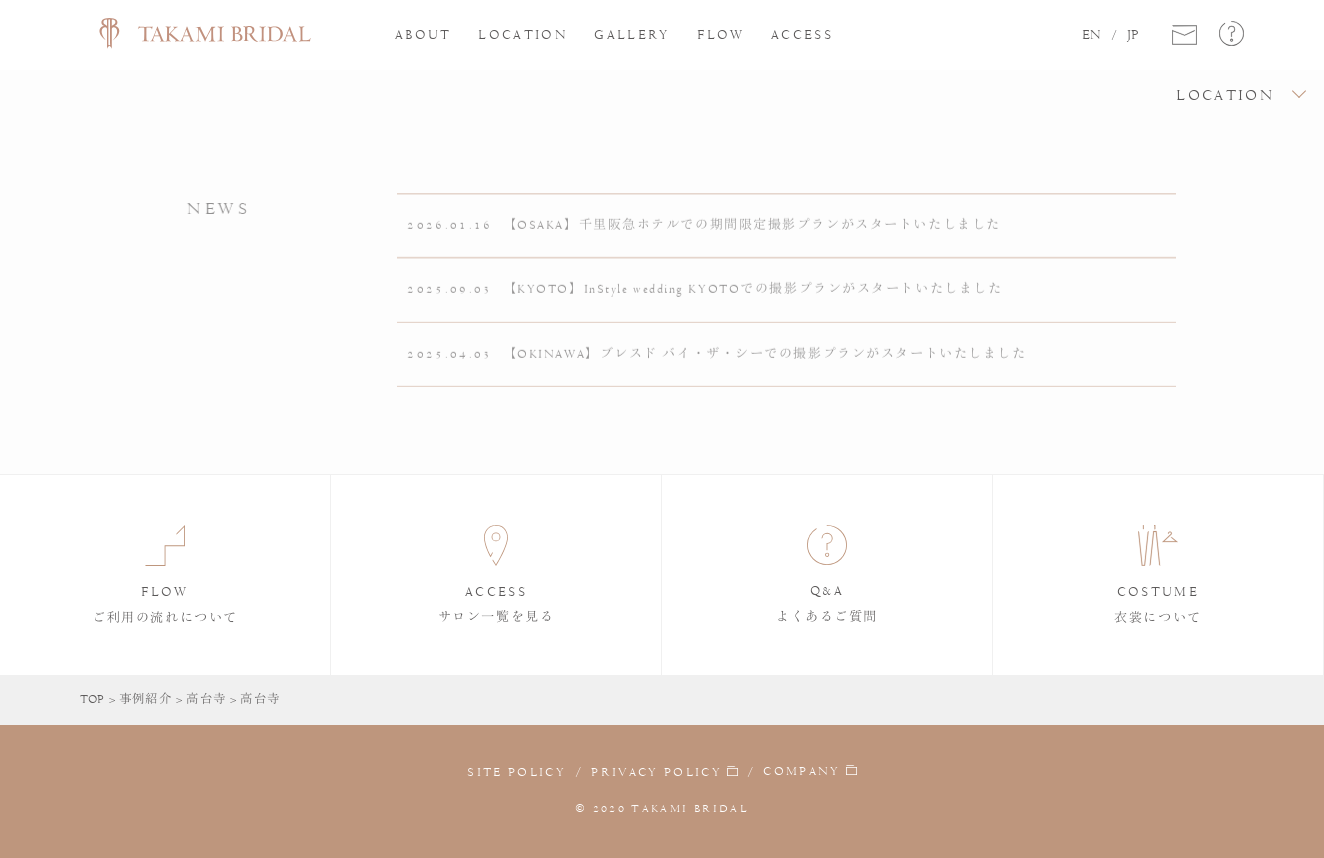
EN (1091, 35)
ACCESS (802, 34)
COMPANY (801, 771)
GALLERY (632, 34)
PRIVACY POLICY (656, 772)
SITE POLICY (516, 772)
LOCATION (523, 34)
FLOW (720, 34)
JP (1133, 35)
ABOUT (423, 34)
